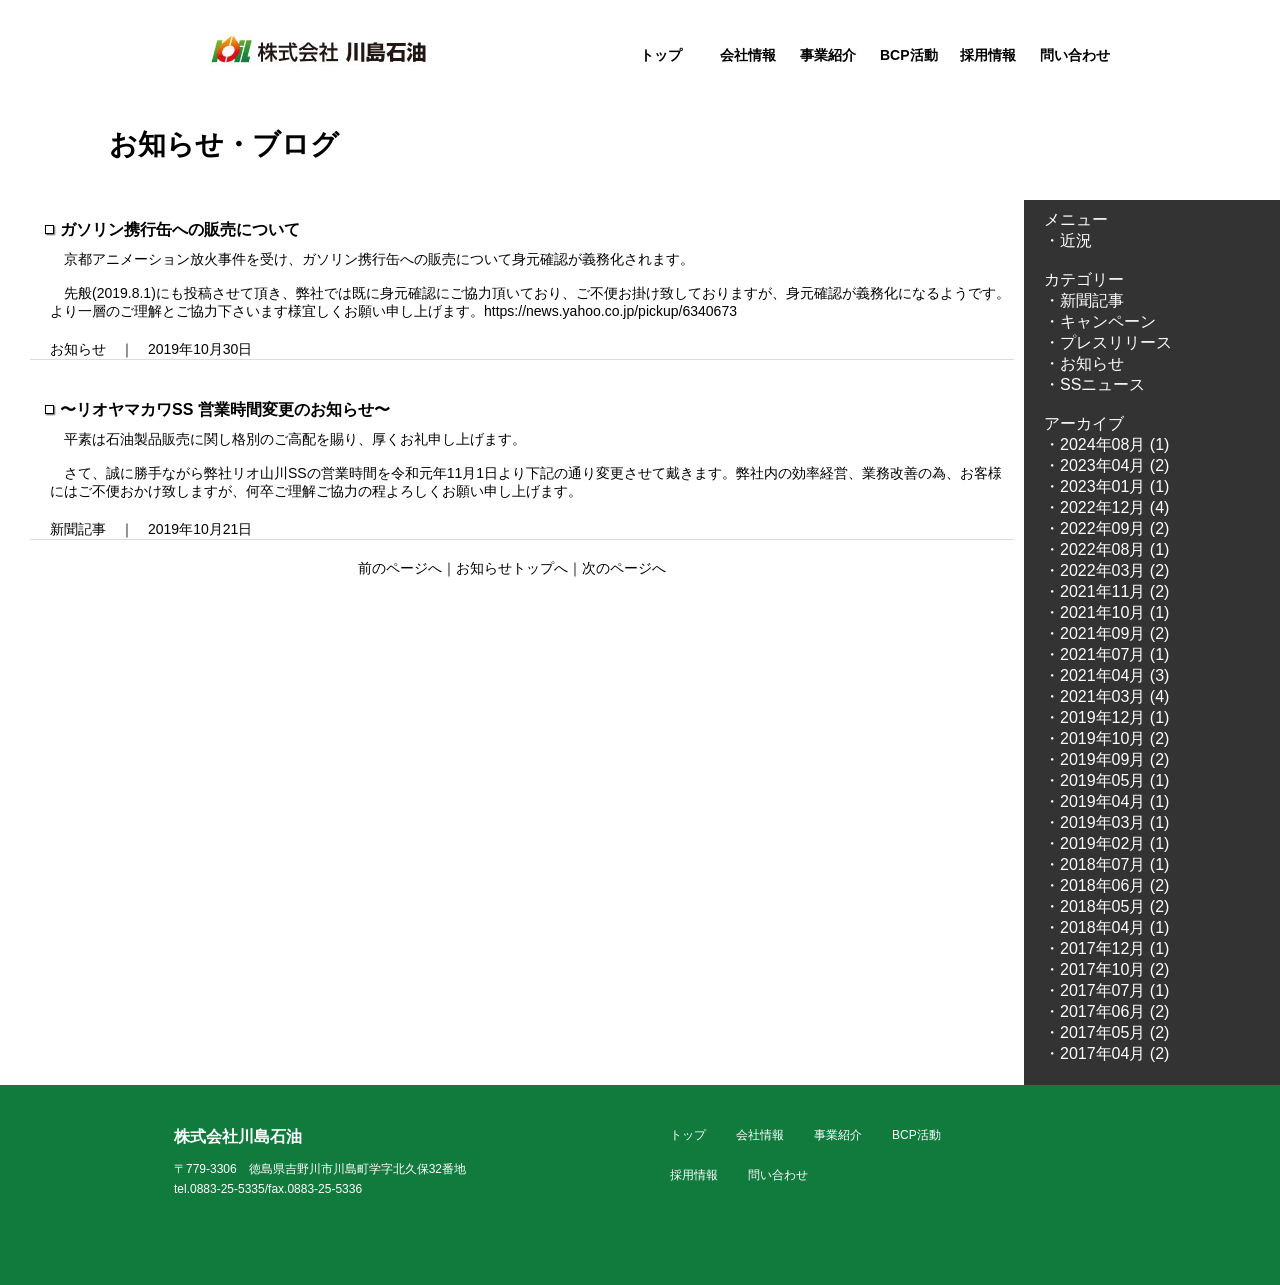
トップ (661, 55)
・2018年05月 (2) (1106, 906)
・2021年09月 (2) (1106, 633)
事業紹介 (828, 55)
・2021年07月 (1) (1106, 654)
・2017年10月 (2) (1106, 969)
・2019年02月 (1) (1106, 843)
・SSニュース (1094, 384)
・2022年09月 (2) (1106, 528)
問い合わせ (1075, 55)
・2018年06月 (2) (1106, 885)
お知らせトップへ (512, 568)
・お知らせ (1084, 363)
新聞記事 (78, 529)
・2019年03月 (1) (1106, 822)
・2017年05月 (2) (1106, 1032)
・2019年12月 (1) (1106, 717)
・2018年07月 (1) (1106, 864)
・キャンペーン (1100, 321)
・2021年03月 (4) (1106, 696)
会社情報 (748, 55)
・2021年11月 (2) (1106, 591)
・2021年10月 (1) (1106, 612)
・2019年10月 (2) (1106, 738)
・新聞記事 (1084, 300)
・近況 (1068, 240)
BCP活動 (909, 55)
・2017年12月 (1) (1106, 948)
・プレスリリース (1108, 342)
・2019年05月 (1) (1106, 780)
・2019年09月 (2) (1106, 759)
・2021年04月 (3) (1106, 675)
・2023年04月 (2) (1106, 465)
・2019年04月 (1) (1106, 801)
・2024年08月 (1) (1106, 444)
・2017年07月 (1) (1106, 990)
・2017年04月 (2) (1106, 1053)
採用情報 (988, 55)
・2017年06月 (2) (1106, 1011)
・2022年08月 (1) (1106, 549)
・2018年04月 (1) (1106, 927)
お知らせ (78, 349)
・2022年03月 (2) (1106, 570)
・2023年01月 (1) (1106, 486)
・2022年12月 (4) (1106, 507)
